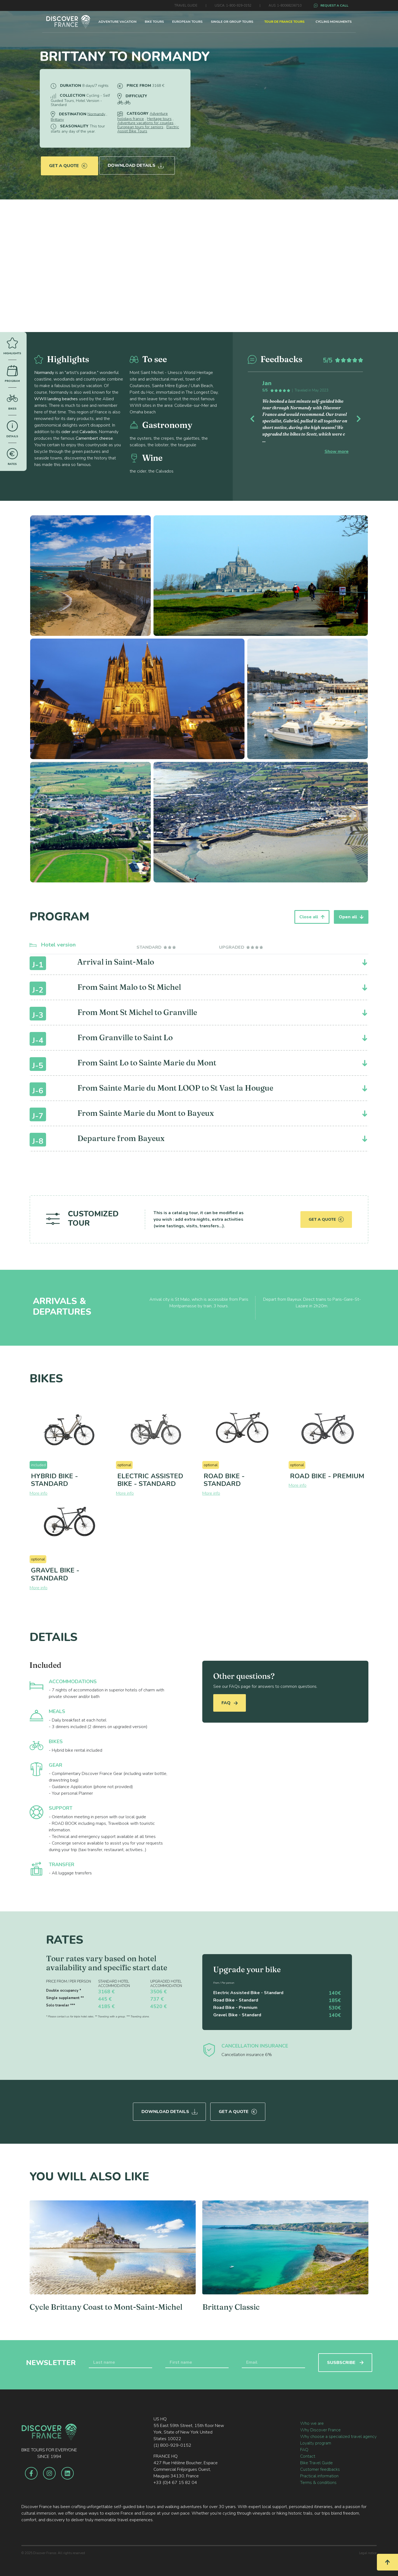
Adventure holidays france (142, 116)
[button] (256, 417)
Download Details (137, 162)
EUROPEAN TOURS (187, 21)
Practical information (319, 2474)
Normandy (96, 113)
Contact (307, 2454)
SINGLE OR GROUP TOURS (232, 21)
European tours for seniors (140, 127)
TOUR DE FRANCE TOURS (284, 21)
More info (38, 1493)
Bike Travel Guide (316, 2461)
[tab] (156, 947)
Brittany (57, 119)
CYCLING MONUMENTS (333, 21)
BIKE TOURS (154, 21)
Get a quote (68, 162)
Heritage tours (159, 118)
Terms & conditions (318, 2481)
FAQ (229, 1703)
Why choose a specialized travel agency (338, 2435)
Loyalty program (315, 2441)
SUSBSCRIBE (345, 2361)
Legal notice (368, 2551)
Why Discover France (320, 2428)
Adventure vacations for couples (145, 122)
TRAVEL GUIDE (185, 5)
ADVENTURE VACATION (117, 21)
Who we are (312, 2421)
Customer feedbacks (320, 2468)
